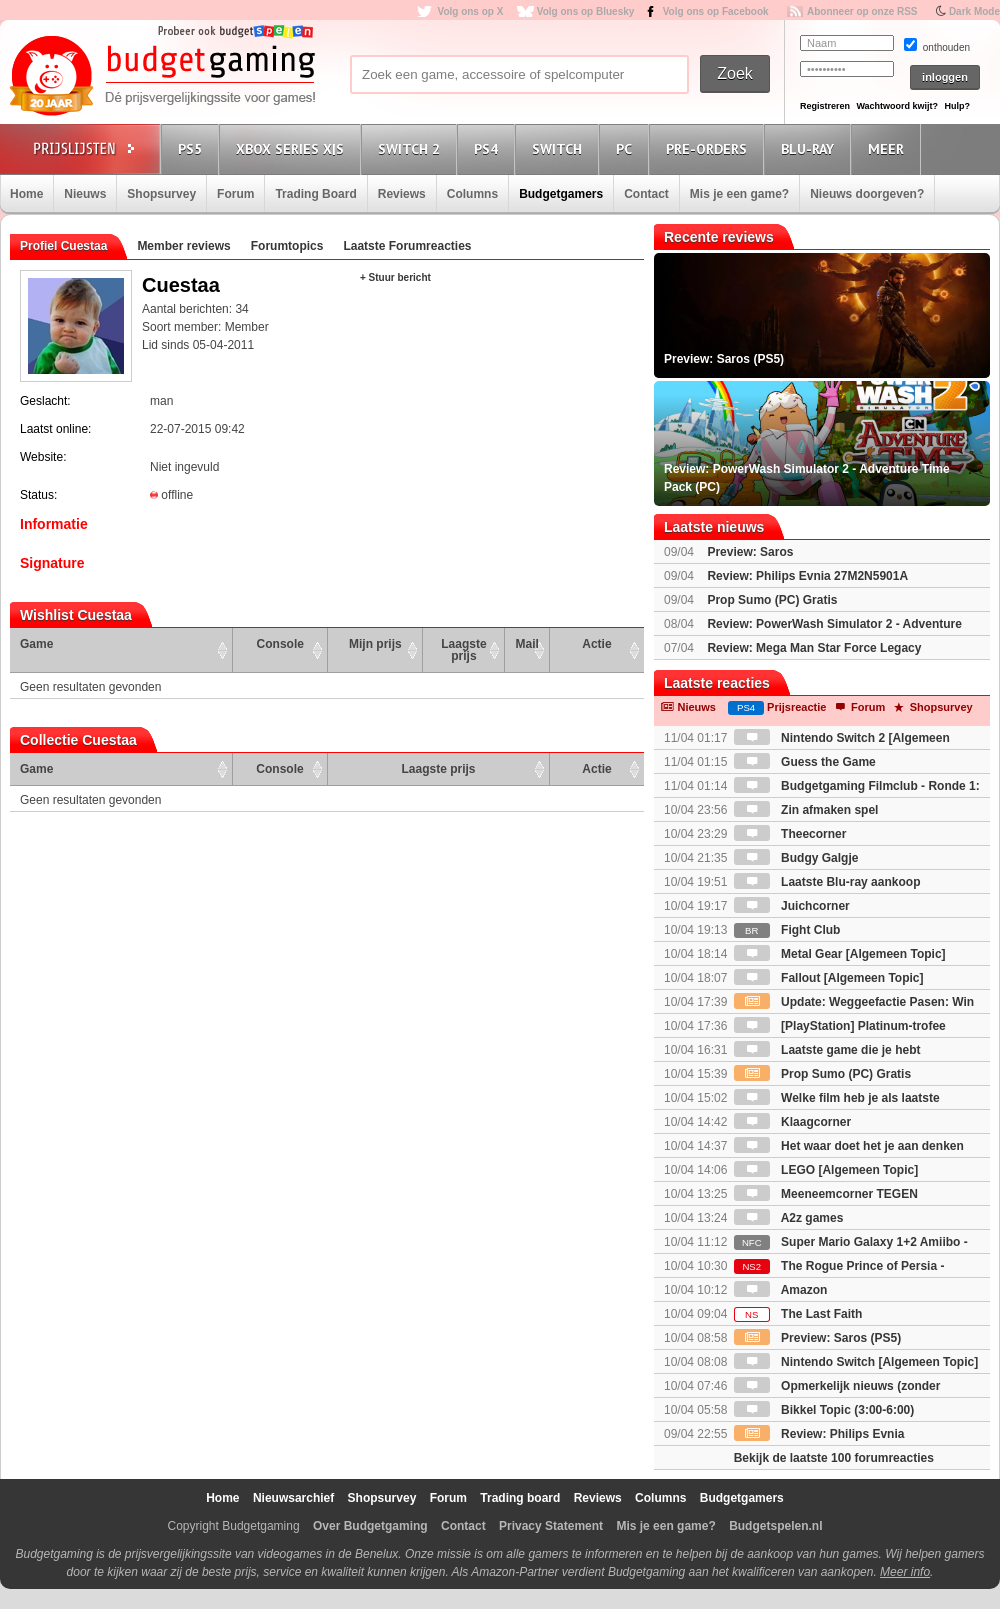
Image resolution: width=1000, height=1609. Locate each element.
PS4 (489, 148)
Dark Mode (974, 11)
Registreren (825, 106)
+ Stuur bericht (395, 277)
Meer (889, 148)
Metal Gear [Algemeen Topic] (840, 954)
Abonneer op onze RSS (862, 11)
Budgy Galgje (796, 858)
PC (627, 148)
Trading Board (315, 194)
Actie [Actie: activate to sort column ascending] (596, 644)
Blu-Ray (810, 148)
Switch (560, 148)
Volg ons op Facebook (716, 11)
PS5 (193, 148)
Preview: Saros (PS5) (817, 1338)
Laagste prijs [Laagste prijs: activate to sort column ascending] (463, 650)
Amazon (781, 1290)
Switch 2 (412, 148)
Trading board (520, 1498)
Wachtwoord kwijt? (897, 106)
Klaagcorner (792, 1122)
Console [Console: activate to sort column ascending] (280, 644)
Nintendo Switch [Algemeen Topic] (856, 1362)
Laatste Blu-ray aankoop (827, 882)
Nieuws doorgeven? (867, 194)
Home (26, 194)
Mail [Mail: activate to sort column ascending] (527, 644)
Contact (646, 194)
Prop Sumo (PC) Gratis (772, 600)
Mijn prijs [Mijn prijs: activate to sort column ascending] (375, 644)
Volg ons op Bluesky (586, 11)
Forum (235, 194)
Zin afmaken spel (806, 810)
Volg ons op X (470, 11)
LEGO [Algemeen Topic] (826, 1170)
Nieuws (85, 194)
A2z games (789, 1218)
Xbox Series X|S (293, 148)
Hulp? (957, 106)
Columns (472, 194)
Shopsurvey (161, 194)
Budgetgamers (561, 194)
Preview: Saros (750, 552)
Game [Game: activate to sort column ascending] (36, 644)
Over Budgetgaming (370, 1526)
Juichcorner (792, 906)
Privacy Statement (551, 1526)
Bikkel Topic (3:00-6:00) (824, 1410)
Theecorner (790, 834)
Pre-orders (709, 148)
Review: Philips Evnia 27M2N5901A (807, 576)
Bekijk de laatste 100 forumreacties (834, 1458)
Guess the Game (805, 762)
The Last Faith (798, 1314)
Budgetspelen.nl (775, 1526)
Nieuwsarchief (293, 1498)
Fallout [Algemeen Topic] (829, 978)
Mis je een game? (739, 194)
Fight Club (787, 930)
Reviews (402, 194)
